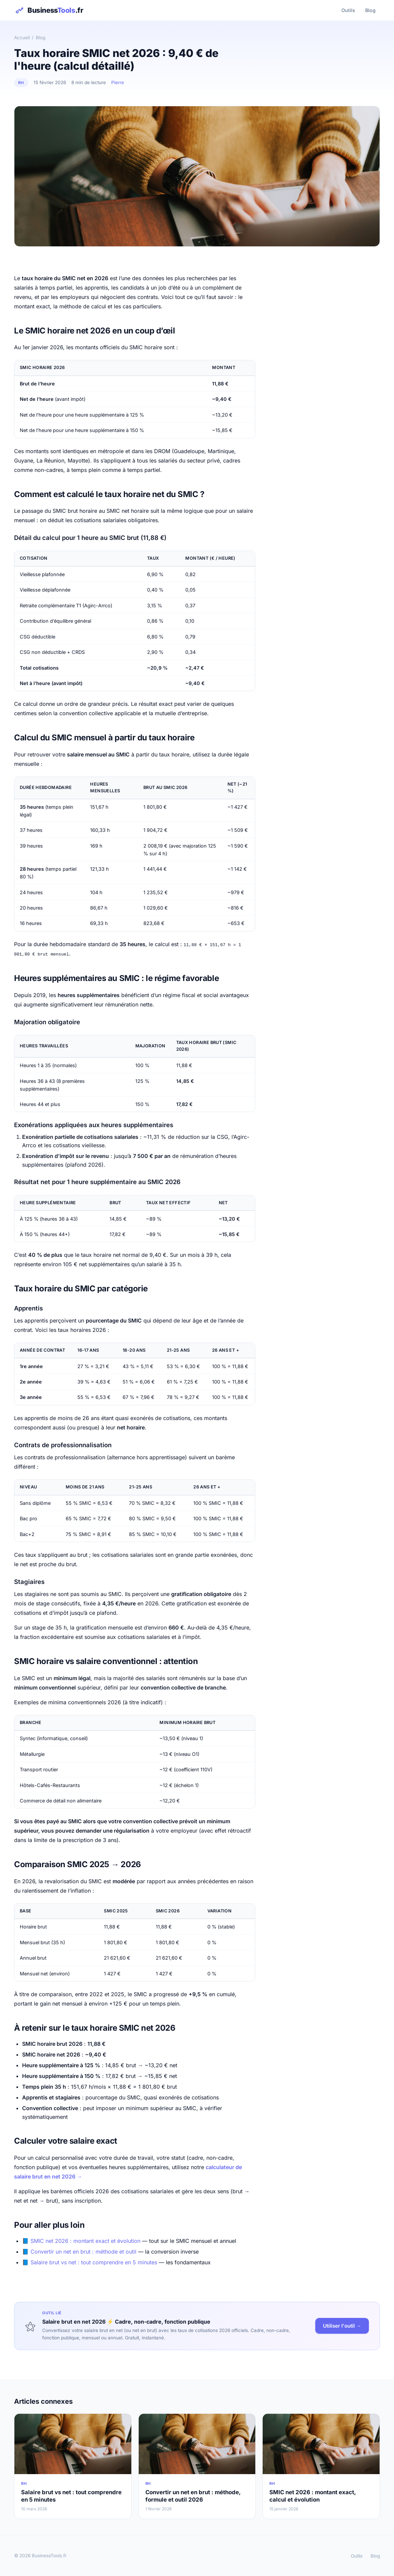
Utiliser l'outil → (342, 2325)
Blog (370, 10)
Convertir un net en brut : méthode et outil (83, 2251)
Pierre (117, 82)
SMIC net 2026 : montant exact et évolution (85, 2240)
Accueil (22, 37)
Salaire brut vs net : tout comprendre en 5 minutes (93, 2262)
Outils (347, 10)
